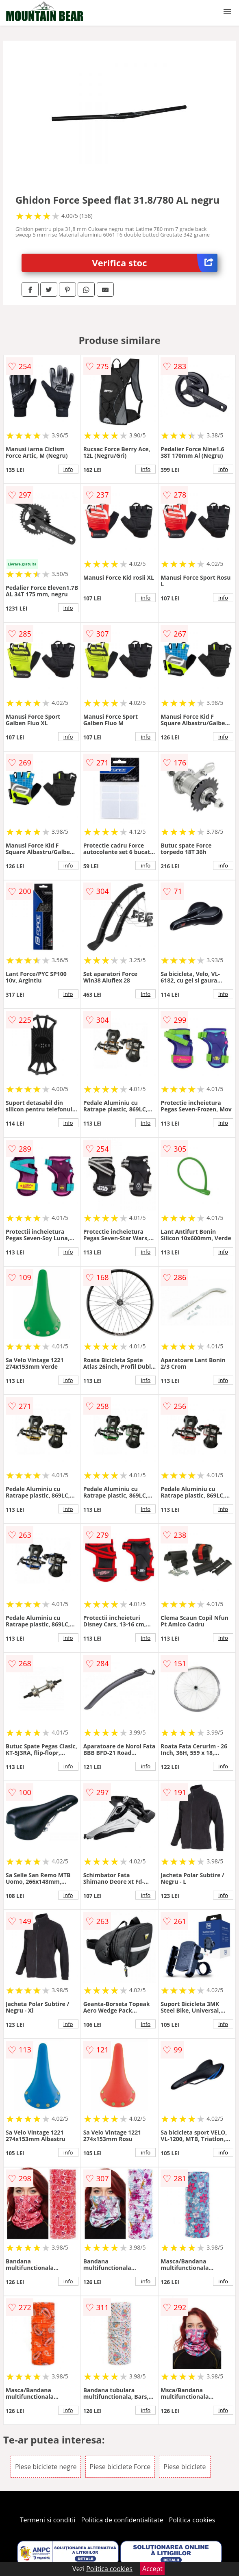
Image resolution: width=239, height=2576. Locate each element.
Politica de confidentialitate (122, 2519)
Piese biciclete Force (120, 2466)
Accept (152, 2568)
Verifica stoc (155, 263)
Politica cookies (192, 2519)
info (68, 469)
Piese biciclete (184, 2466)
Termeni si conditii (48, 2519)
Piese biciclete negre (45, 2466)
